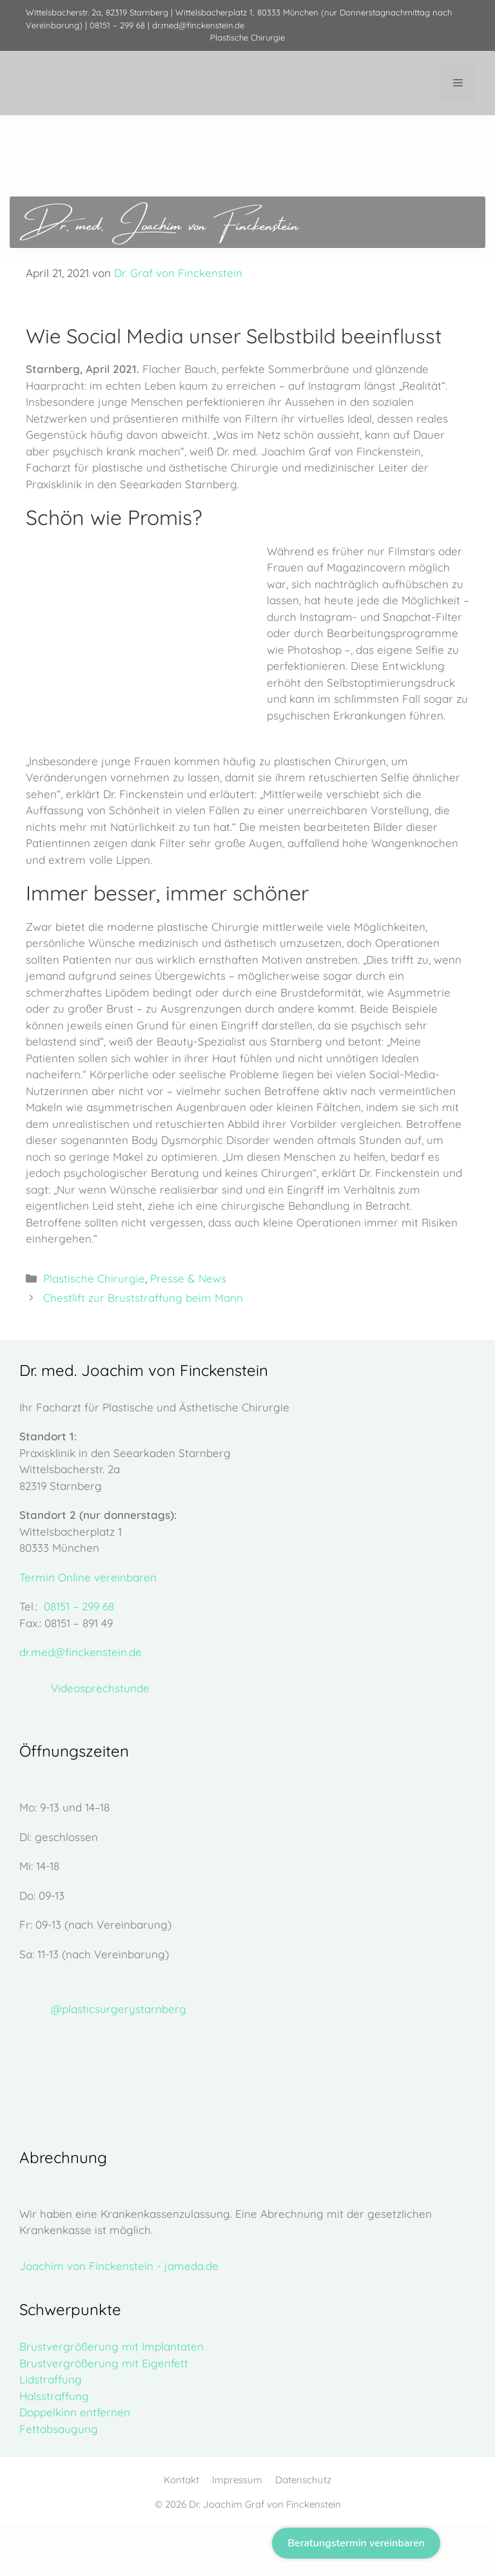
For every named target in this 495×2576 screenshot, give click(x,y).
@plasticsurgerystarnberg (118, 2009)
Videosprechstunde (100, 1688)
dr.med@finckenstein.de (198, 25)
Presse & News (188, 1278)
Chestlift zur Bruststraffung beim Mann (143, 1297)
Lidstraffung (50, 2379)
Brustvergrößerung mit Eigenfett (103, 2363)
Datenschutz (303, 2480)
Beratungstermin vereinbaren (356, 2543)
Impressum (237, 2480)
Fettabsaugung (58, 2429)
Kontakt (181, 2480)
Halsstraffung (54, 2396)
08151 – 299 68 (117, 25)
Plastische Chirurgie (94, 1278)
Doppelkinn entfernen (74, 2412)
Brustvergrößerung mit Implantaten (111, 2346)
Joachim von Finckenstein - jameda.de (118, 2266)
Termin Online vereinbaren (88, 1577)
